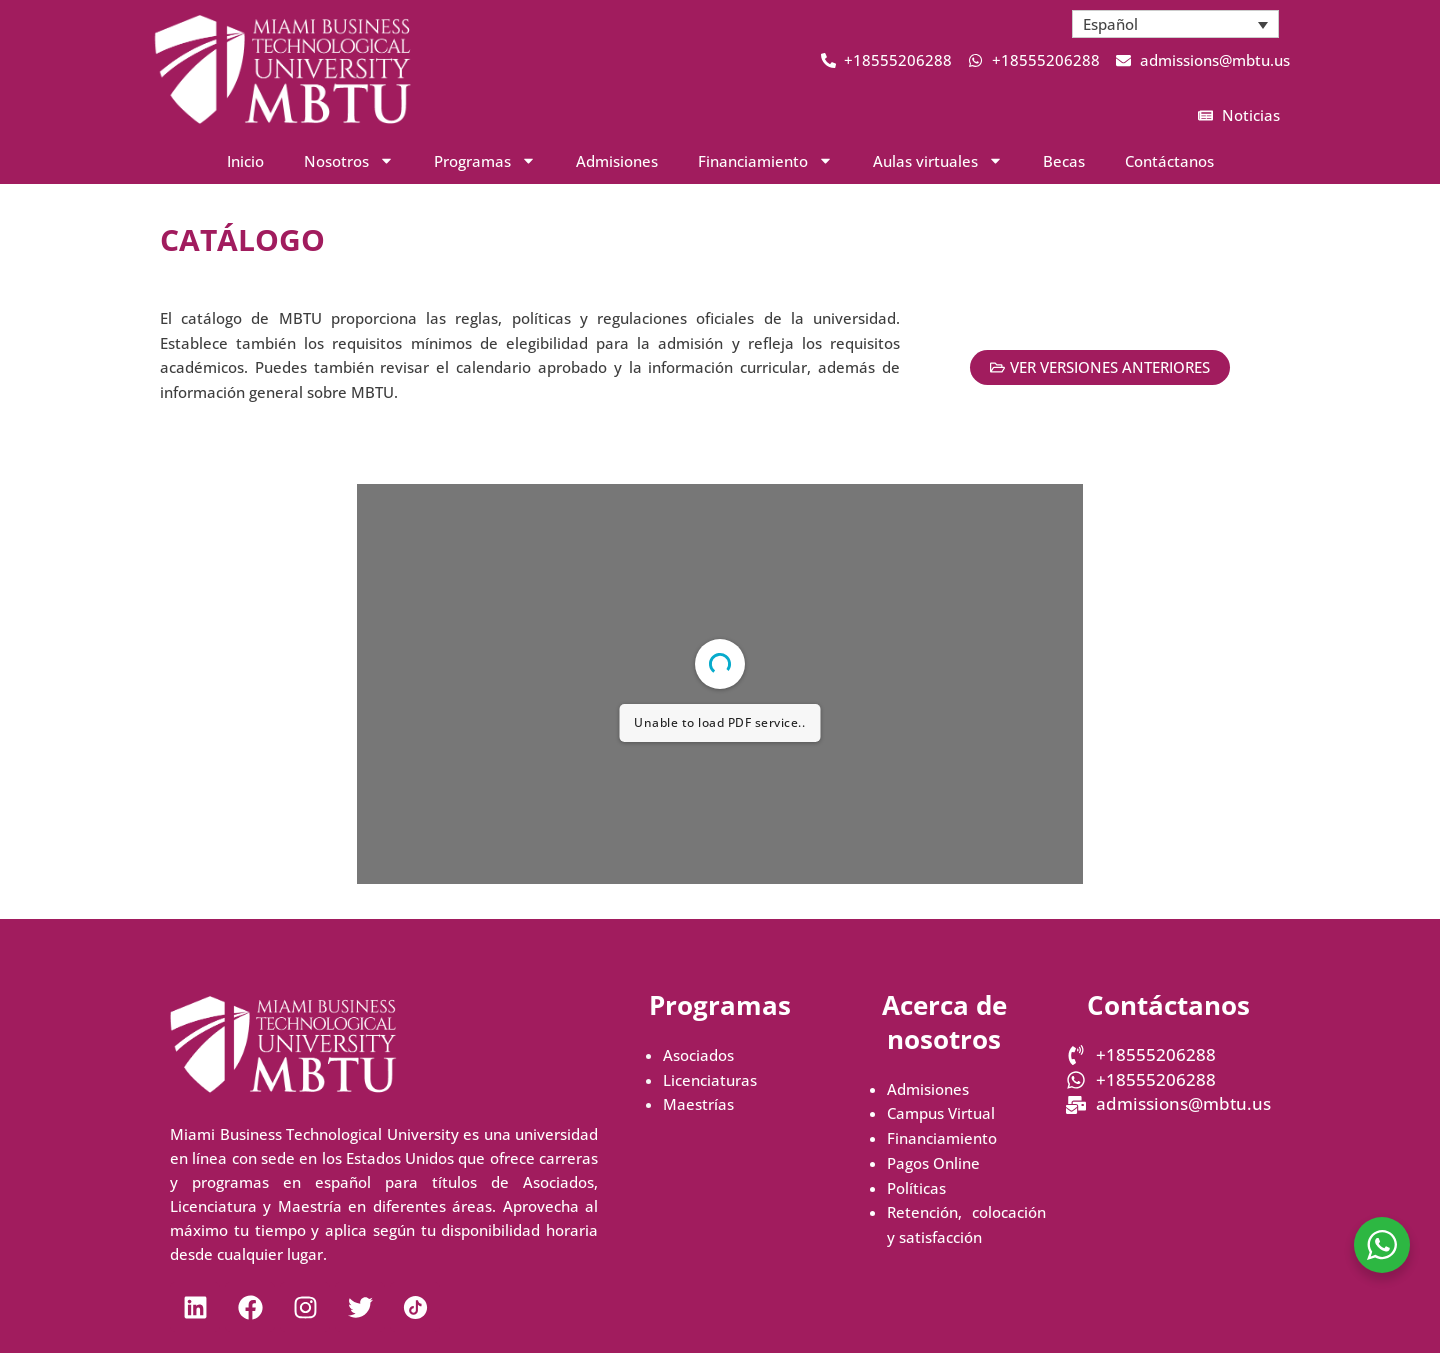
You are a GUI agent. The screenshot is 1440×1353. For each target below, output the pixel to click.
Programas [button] (485, 160)
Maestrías (698, 1104)
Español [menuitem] (1110, 24)
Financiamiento (942, 1138)
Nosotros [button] (349, 160)
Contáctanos (1169, 161)
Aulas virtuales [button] (938, 160)
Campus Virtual (941, 1113)
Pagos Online (933, 1163)
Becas (1064, 161)
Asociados (698, 1055)
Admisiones (617, 161)
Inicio (245, 161)
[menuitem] (1176, 24)
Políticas (916, 1188)
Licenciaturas (710, 1080)
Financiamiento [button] (765, 160)
